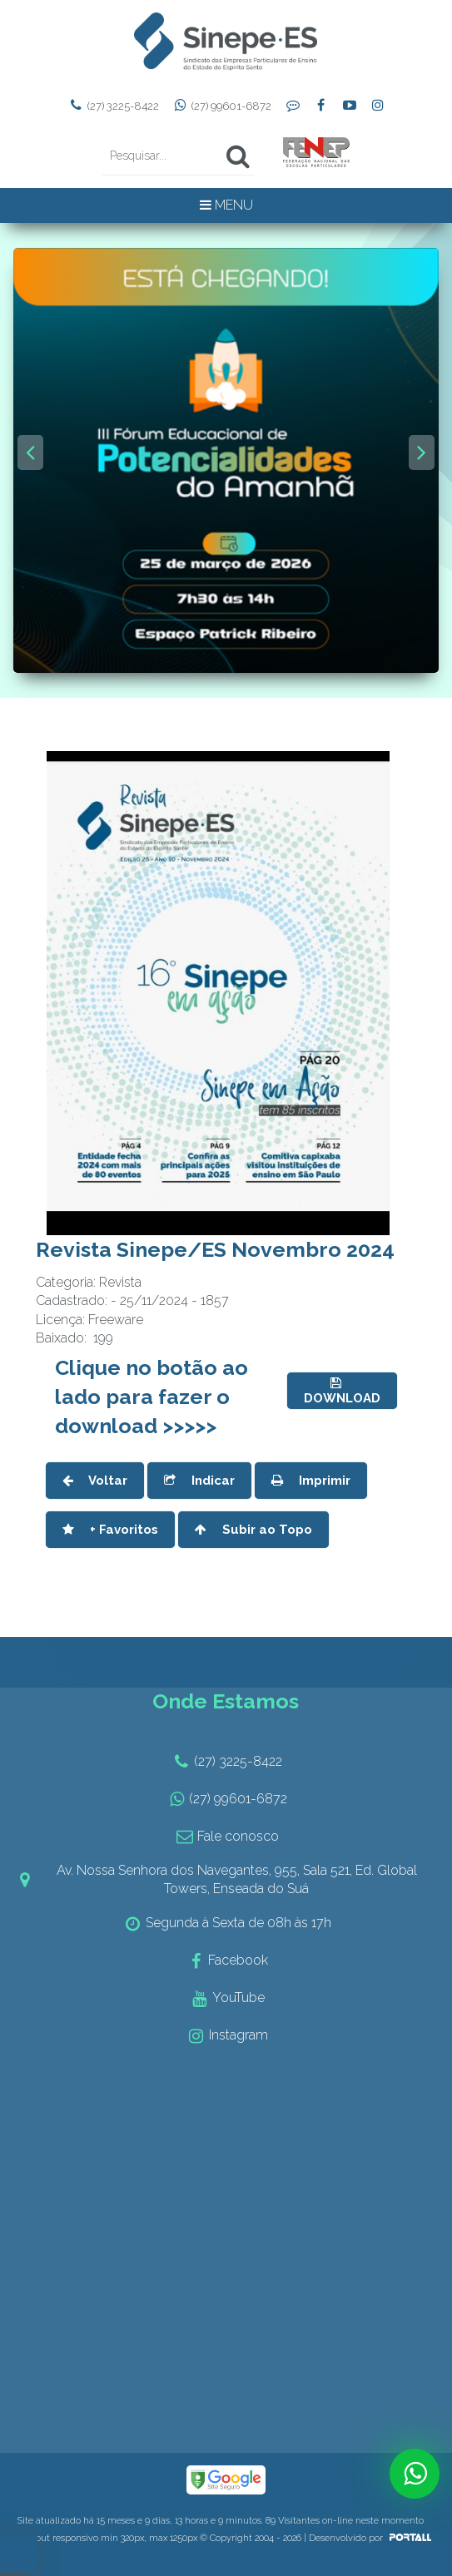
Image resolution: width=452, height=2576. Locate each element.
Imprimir (310, 1480)
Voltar (94, 1480)
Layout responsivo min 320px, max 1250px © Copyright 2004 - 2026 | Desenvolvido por (225, 2538)
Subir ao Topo (253, 1529)
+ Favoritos (110, 1529)
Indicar (199, 1480)
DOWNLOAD (342, 1391)
